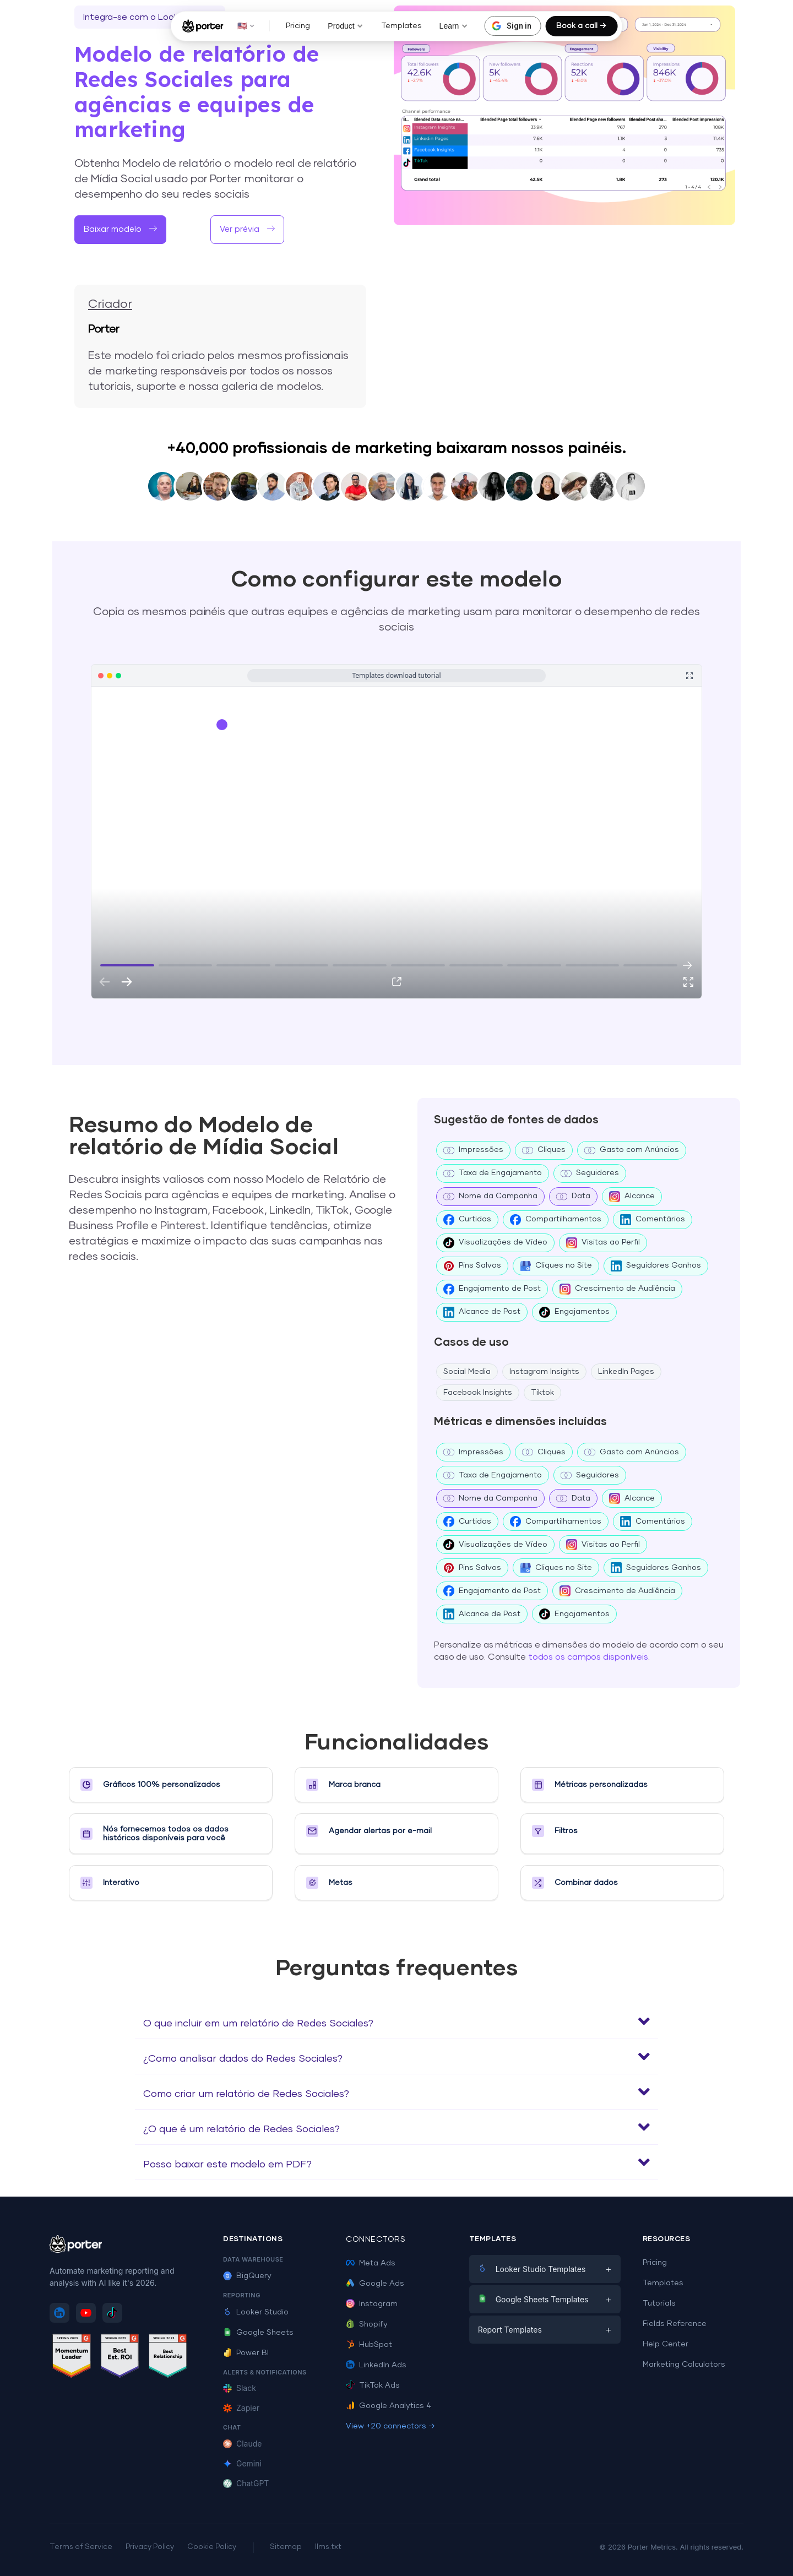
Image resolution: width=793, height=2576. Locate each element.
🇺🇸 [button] (245, 25)
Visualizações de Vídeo (495, 1242)
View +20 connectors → (390, 2426)
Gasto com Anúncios (631, 1150)
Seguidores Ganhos (656, 1265)
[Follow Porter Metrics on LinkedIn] (59, 2313)
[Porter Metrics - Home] (203, 25)
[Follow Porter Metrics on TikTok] (112, 2313)
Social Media (467, 1372)
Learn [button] (453, 25)
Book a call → (581, 26)
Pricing (298, 26)
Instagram (372, 2304)
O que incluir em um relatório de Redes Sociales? (258, 2024)
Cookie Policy (211, 2547)
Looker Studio (256, 2312)
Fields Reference (675, 2324)
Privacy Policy (150, 2547)
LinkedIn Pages (626, 1372)
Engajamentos (574, 1312)
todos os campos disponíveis (588, 1657)
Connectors (375, 2239)
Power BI (246, 2353)
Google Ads (375, 2283)
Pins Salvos (472, 1265)
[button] (396, 2021)
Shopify (367, 2324)
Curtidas (467, 1219)
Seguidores (590, 1173)
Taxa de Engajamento (492, 1173)
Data (573, 1196)
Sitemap (286, 2547)
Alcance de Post (481, 1312)
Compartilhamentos (555, 1219)
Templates (401, 26)
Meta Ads (370, 2263)
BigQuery (247, 2276)
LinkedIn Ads (376, 2365)
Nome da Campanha (490, 1196)
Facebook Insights (477, 1392)
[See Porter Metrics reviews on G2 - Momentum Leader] (72, 2358)
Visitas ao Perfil (603, 1242)
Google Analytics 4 (388, 2406)
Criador (110, 304)
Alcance (632, 1196)
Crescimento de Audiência (617, 1289)
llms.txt (328, 2547)
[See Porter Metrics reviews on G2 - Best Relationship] (168, 2358)
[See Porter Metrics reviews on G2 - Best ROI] (120, 2358)
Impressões (473, 1150)
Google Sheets (258, 2332)
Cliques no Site (556, 1265)
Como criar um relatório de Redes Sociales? (246, 2094)
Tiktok (542, 1392)
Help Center (665, 2344)
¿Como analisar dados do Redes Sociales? (243, 2059)
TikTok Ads (373, 2385)
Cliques (544, 1150)
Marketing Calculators (684, 2364)
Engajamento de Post (492, 1289)
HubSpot (369, 2345)
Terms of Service (81, 2547)
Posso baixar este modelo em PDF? (227, 2165)
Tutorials (659, 2303)
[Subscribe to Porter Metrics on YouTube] (86, 2313)
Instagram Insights (544, 1372)
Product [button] (345, 25)
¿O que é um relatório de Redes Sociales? (241, 2129)
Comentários (652, 1219)
